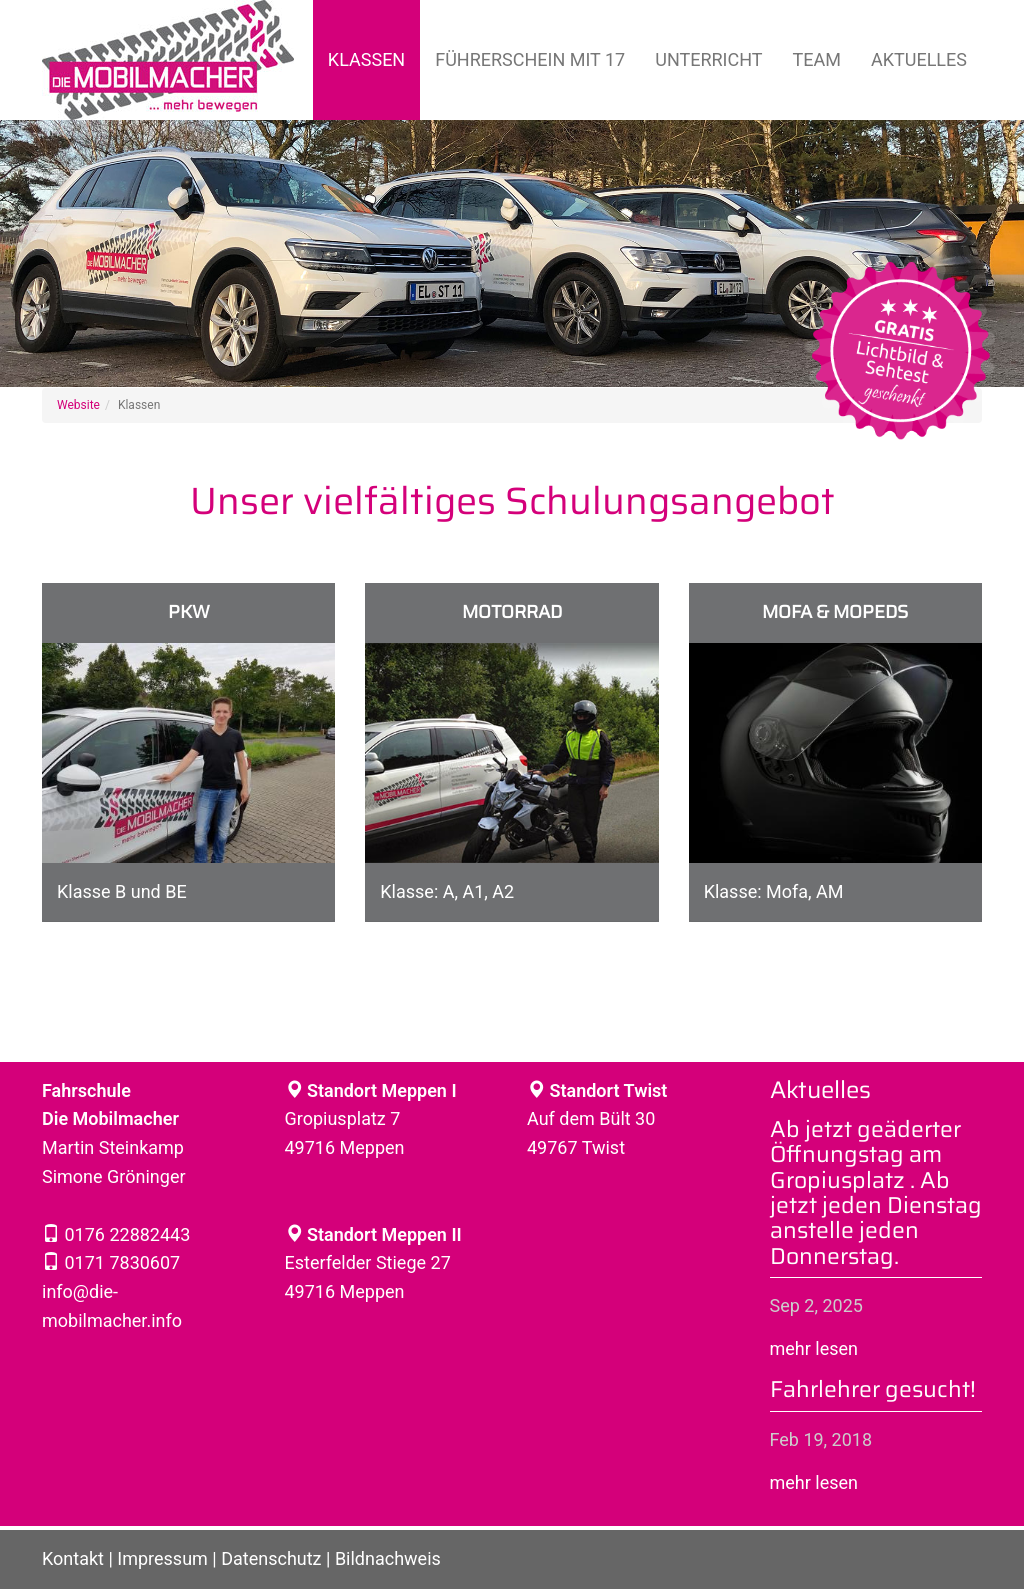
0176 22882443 (125, 1234)
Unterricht (708, 59)
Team (817, 59)
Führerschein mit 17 (530, 59)
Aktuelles (919, 59)
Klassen (366, 59)
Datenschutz (271, 1558)
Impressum (162, 1558)
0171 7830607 (120, 1262)
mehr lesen (814, 1348)
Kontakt (73, 1558)
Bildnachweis (388, 1558)
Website (78, 405)
